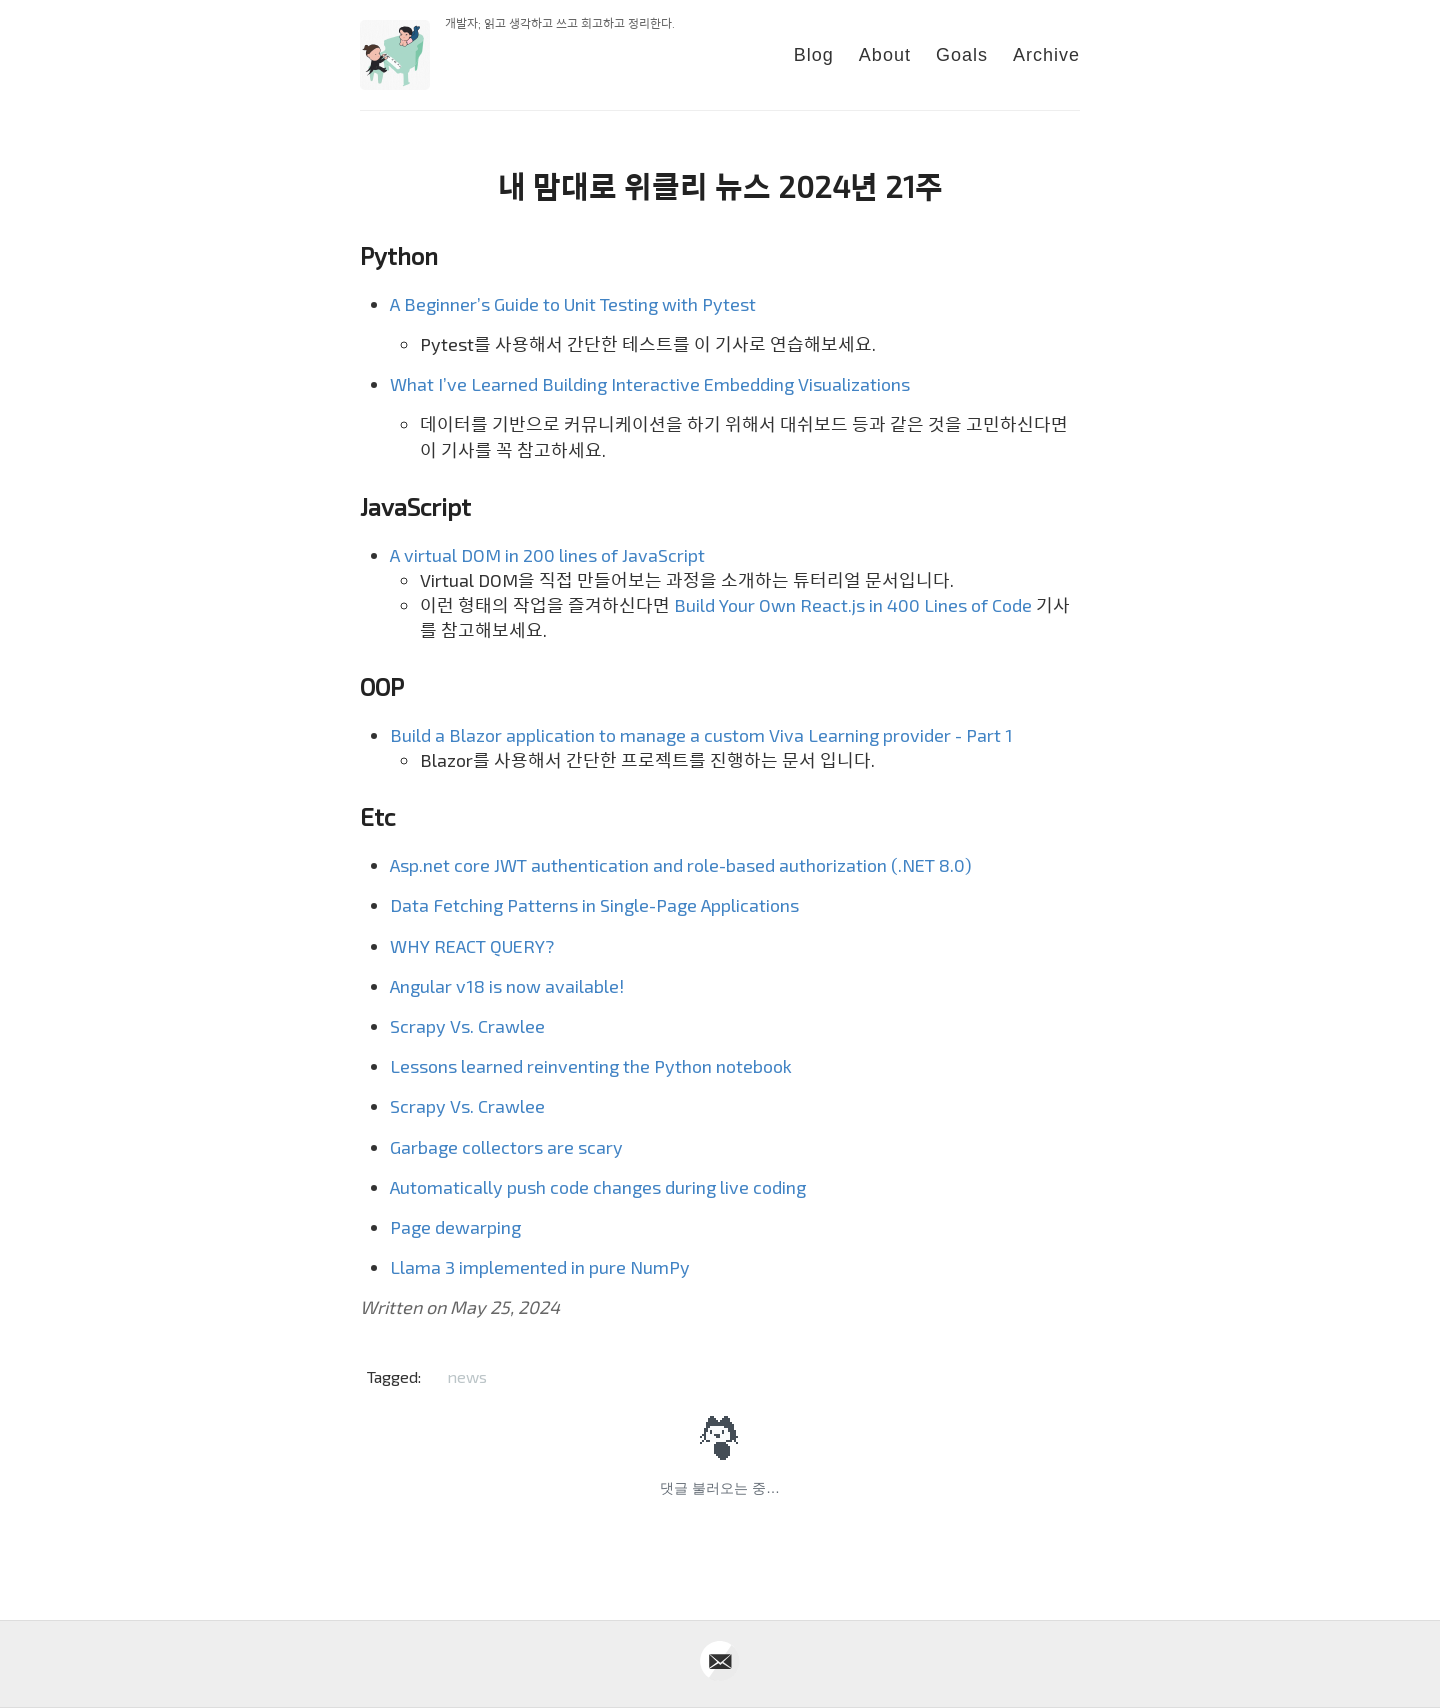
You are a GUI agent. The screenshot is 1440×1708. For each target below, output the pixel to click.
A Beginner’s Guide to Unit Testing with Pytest (573, 304)
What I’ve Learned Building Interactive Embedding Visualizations (650, 384)
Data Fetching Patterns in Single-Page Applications (594, 905)
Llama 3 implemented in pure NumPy (540, 1267)
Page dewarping (455, 1227)
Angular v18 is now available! (507, 986)
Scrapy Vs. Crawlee (467, 1026)
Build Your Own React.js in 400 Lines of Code (853, 605)
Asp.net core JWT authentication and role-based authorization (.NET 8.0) (681, 865)
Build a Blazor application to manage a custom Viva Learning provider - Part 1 (701, 735)
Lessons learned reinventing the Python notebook (591, 1066)
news (467, 1376)
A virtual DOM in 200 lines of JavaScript (547, 555)
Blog (814, 55)
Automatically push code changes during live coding (598, 1187)
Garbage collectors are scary (506, 1147)
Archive (1046, 55)
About (885, 55)
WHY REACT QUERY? (472, 946)
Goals (962, 55)
